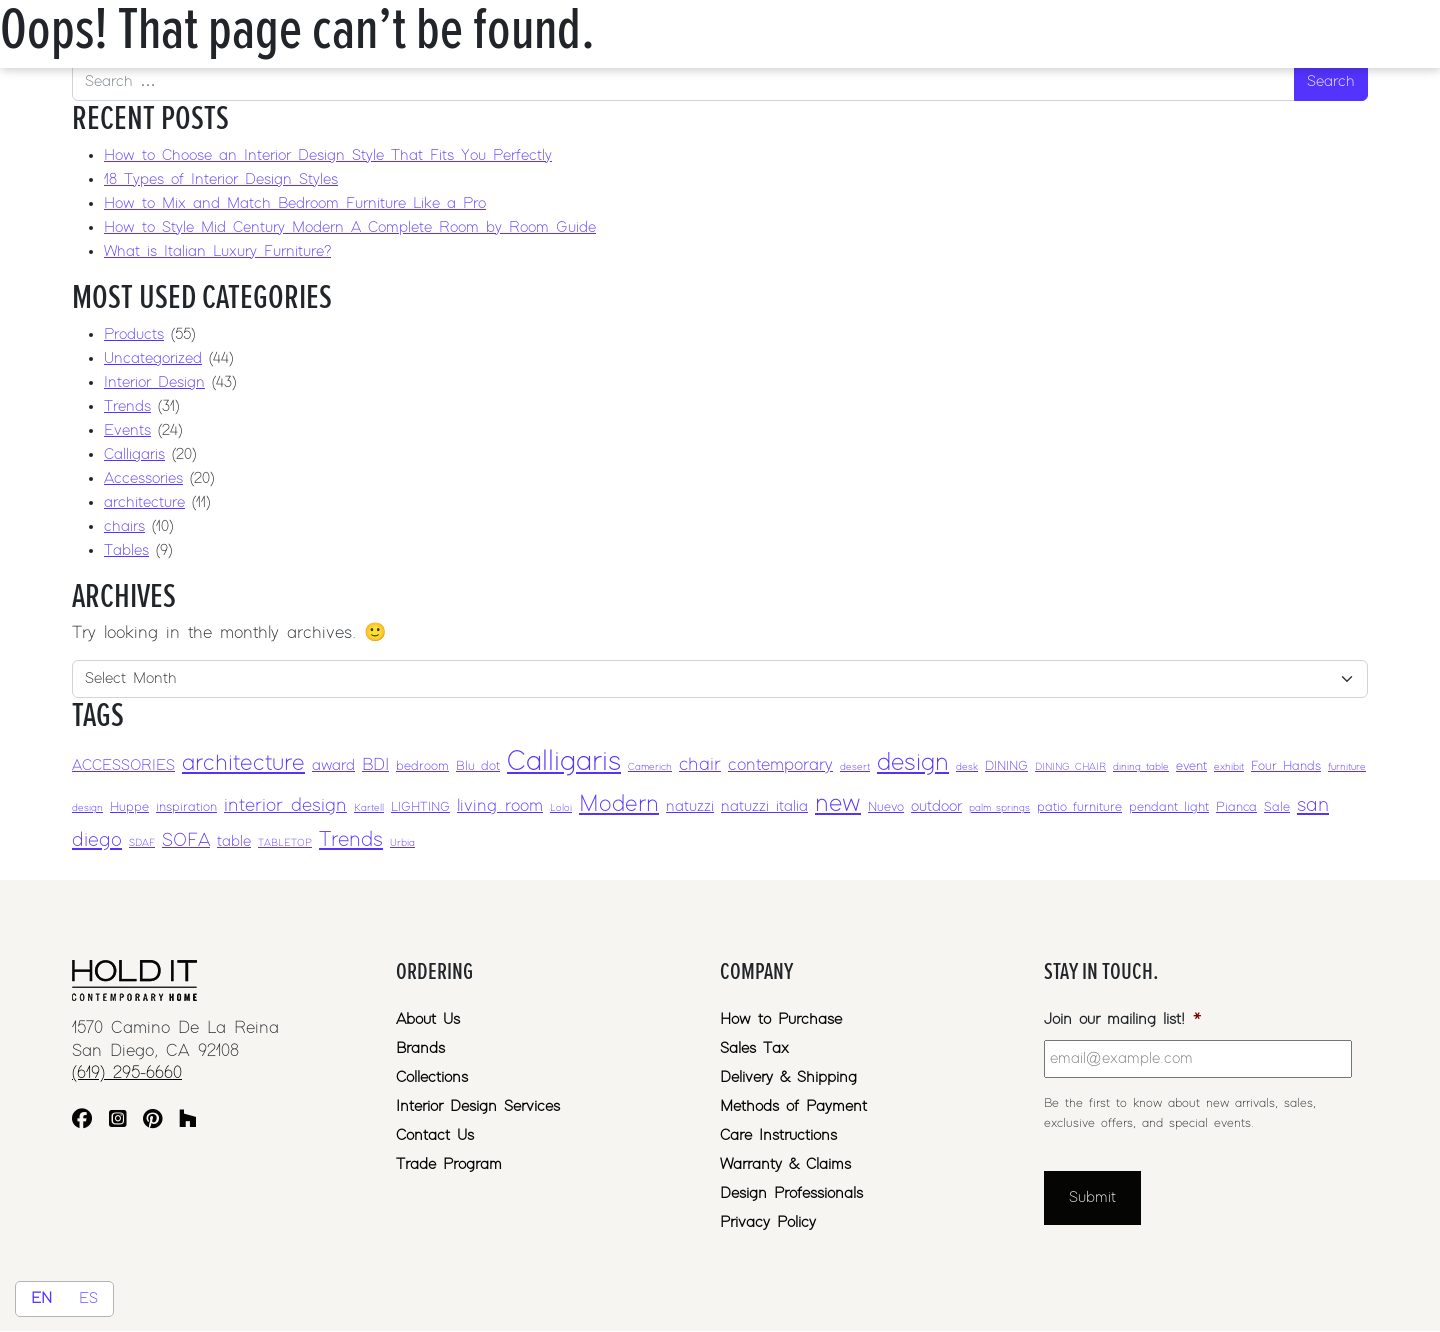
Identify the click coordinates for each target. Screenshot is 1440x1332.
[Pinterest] (152, 1121)
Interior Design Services (478, 1106)
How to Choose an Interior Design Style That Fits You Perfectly (328, 155)
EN (41, 1298)
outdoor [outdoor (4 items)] (936, 806)
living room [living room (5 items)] (500, 806)
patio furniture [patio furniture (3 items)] (1079, 807)
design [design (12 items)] (913, 762)
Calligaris (134, 454)
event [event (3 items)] (1191, 766)
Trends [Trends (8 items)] (351, 840)
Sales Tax (754, 1048)
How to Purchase (781, 1019)
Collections (432, 1077)
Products (134, 334)
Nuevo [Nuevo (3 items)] (886, 807)
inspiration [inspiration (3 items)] (186, 807)
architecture (144, 502)
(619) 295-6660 (127, 1073)
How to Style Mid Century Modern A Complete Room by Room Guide (350, 227)
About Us (428, 1019)
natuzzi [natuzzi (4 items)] (690, 806)
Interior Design (154, 382)
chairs (124, 526)
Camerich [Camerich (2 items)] (650, 767)
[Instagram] (118, 1121)
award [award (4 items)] (333, 765)
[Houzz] (188, 1121)
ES (88, 1298)
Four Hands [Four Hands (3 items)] (1286, 766)
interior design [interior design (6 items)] (285, 805)
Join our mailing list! (1122, 1019)
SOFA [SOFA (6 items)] (186, 840)
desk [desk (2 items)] (967, 767)
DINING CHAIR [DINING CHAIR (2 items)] (1070, 767)
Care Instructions (778, 1135)
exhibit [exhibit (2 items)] (1229, 767)
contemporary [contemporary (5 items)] (780, 765)
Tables (126, 550)
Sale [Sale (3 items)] (1277, 807)
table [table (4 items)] (234, 841)
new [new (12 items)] (838, 803)
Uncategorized (153, 358)
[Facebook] (82, 1121)
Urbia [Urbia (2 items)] (402, 843)
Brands (420, 1048)
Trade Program (449, 1164)
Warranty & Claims (785, 1164)
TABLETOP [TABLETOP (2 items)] (285, 843)
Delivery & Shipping (788, 1077)
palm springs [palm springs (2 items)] (999, 808)
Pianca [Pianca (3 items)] (1236, 807)
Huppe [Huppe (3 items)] (129, 807)
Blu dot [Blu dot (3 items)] (478, 766)
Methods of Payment (793, 1106)
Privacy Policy (768, 1222)
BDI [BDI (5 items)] (375, 765)
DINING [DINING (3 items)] (1006, 766)
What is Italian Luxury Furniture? (217, 251)
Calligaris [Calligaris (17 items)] (564, 762)
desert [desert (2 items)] (855, 767)
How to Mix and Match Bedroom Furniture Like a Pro (295, 203)
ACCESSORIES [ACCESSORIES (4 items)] (123, 765)
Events (127, 430)
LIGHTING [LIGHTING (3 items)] (420, 807)
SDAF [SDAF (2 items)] (142, 843)
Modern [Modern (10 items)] (619, 804)
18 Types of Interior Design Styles (221, 179)
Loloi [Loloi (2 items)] (561, 808)
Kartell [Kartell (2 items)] (369, 808)
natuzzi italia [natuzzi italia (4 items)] (764, 806)
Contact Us (435, 1135)
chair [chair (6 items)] (700, 764)
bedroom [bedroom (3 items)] (422, 766)
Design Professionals (791, 1193)
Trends (127, 406)
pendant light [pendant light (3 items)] (1169, 807)
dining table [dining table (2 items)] (1141, 767)
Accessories (143, 478)
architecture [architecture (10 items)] (243, 763)
